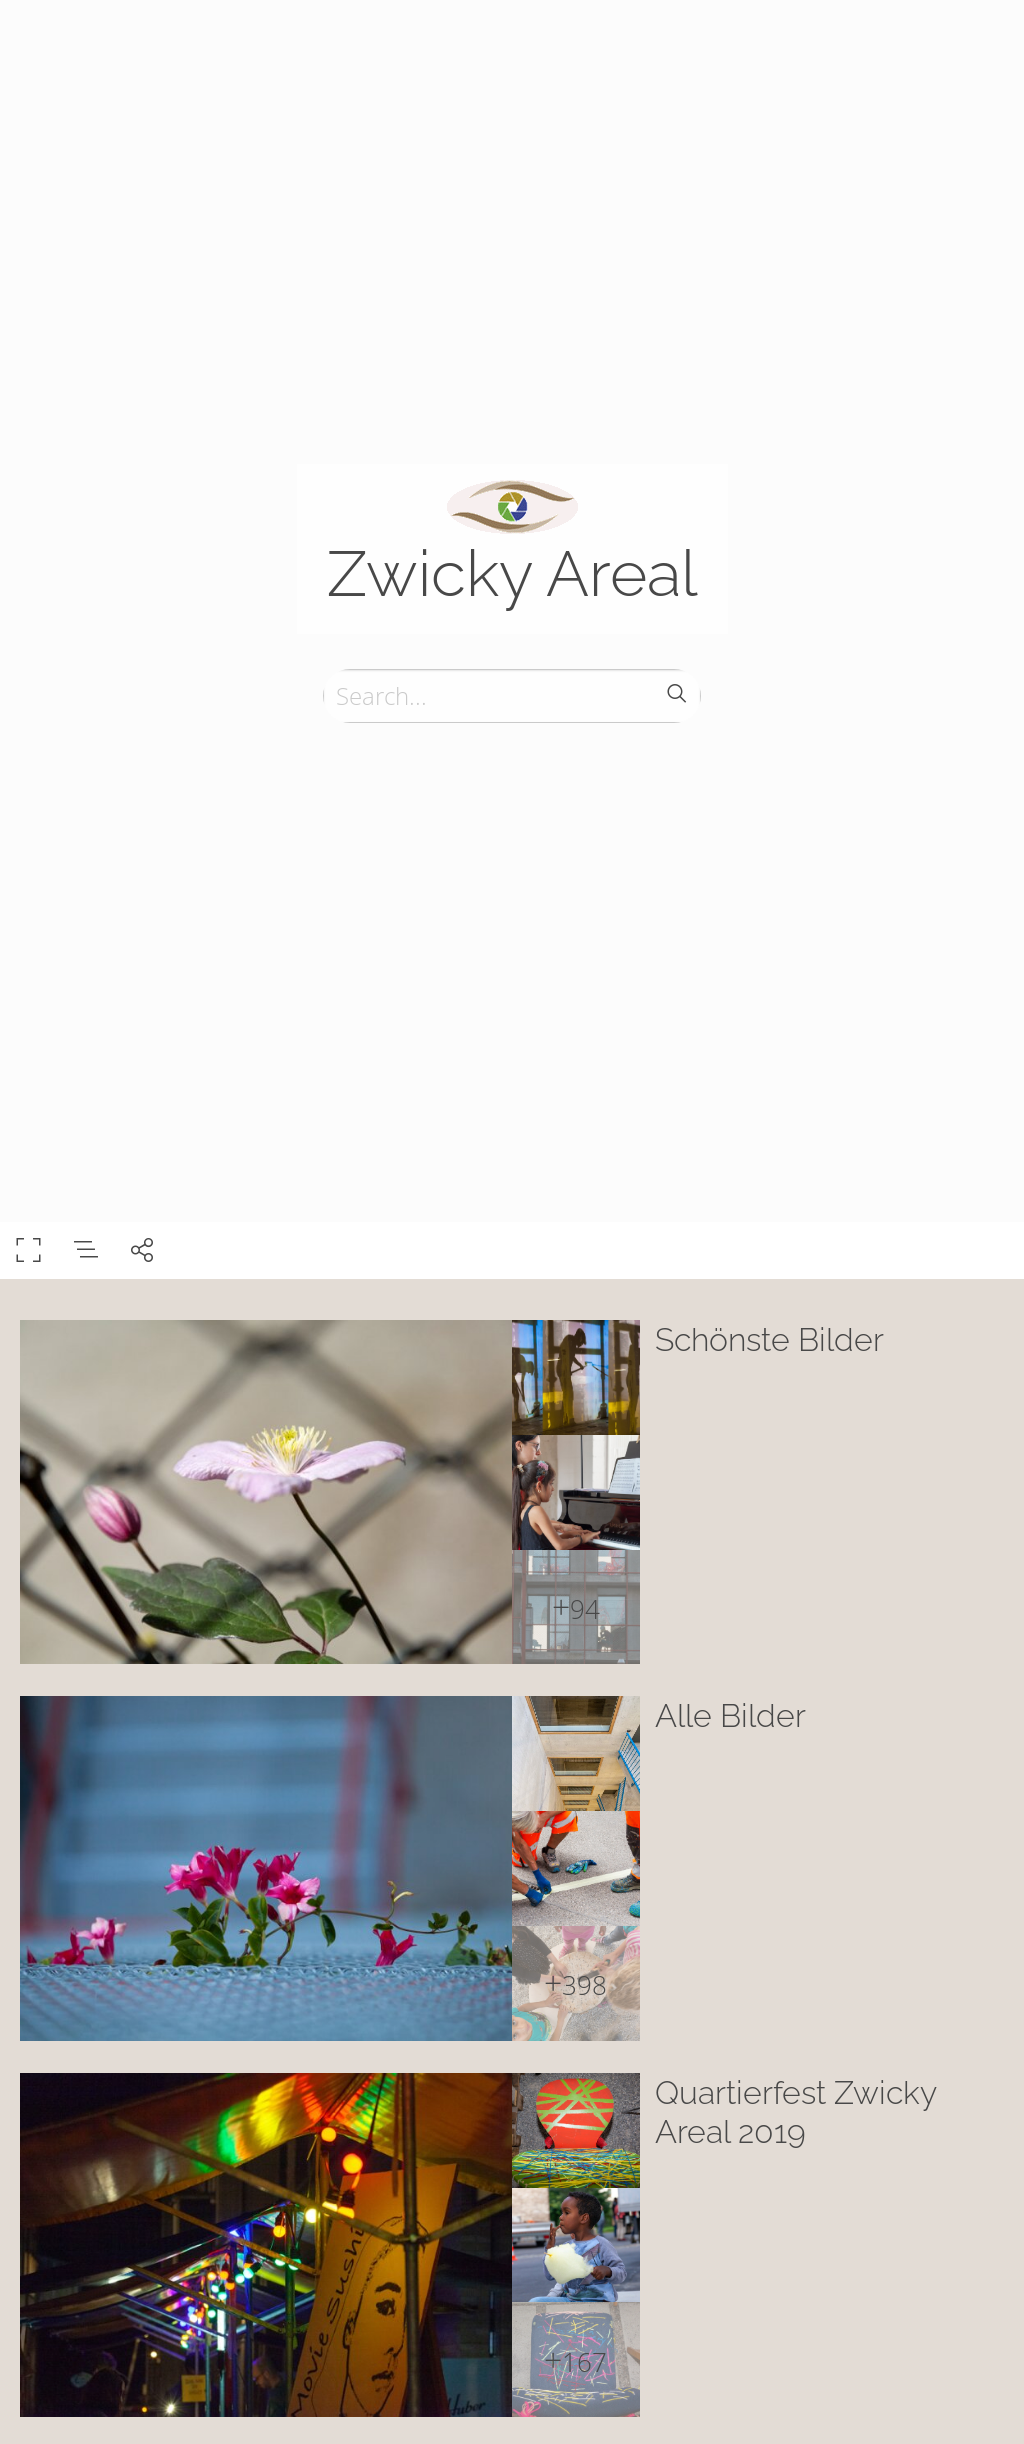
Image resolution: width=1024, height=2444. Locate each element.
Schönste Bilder (769, 1339)
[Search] (512, 696)
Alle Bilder (730, 1715)
